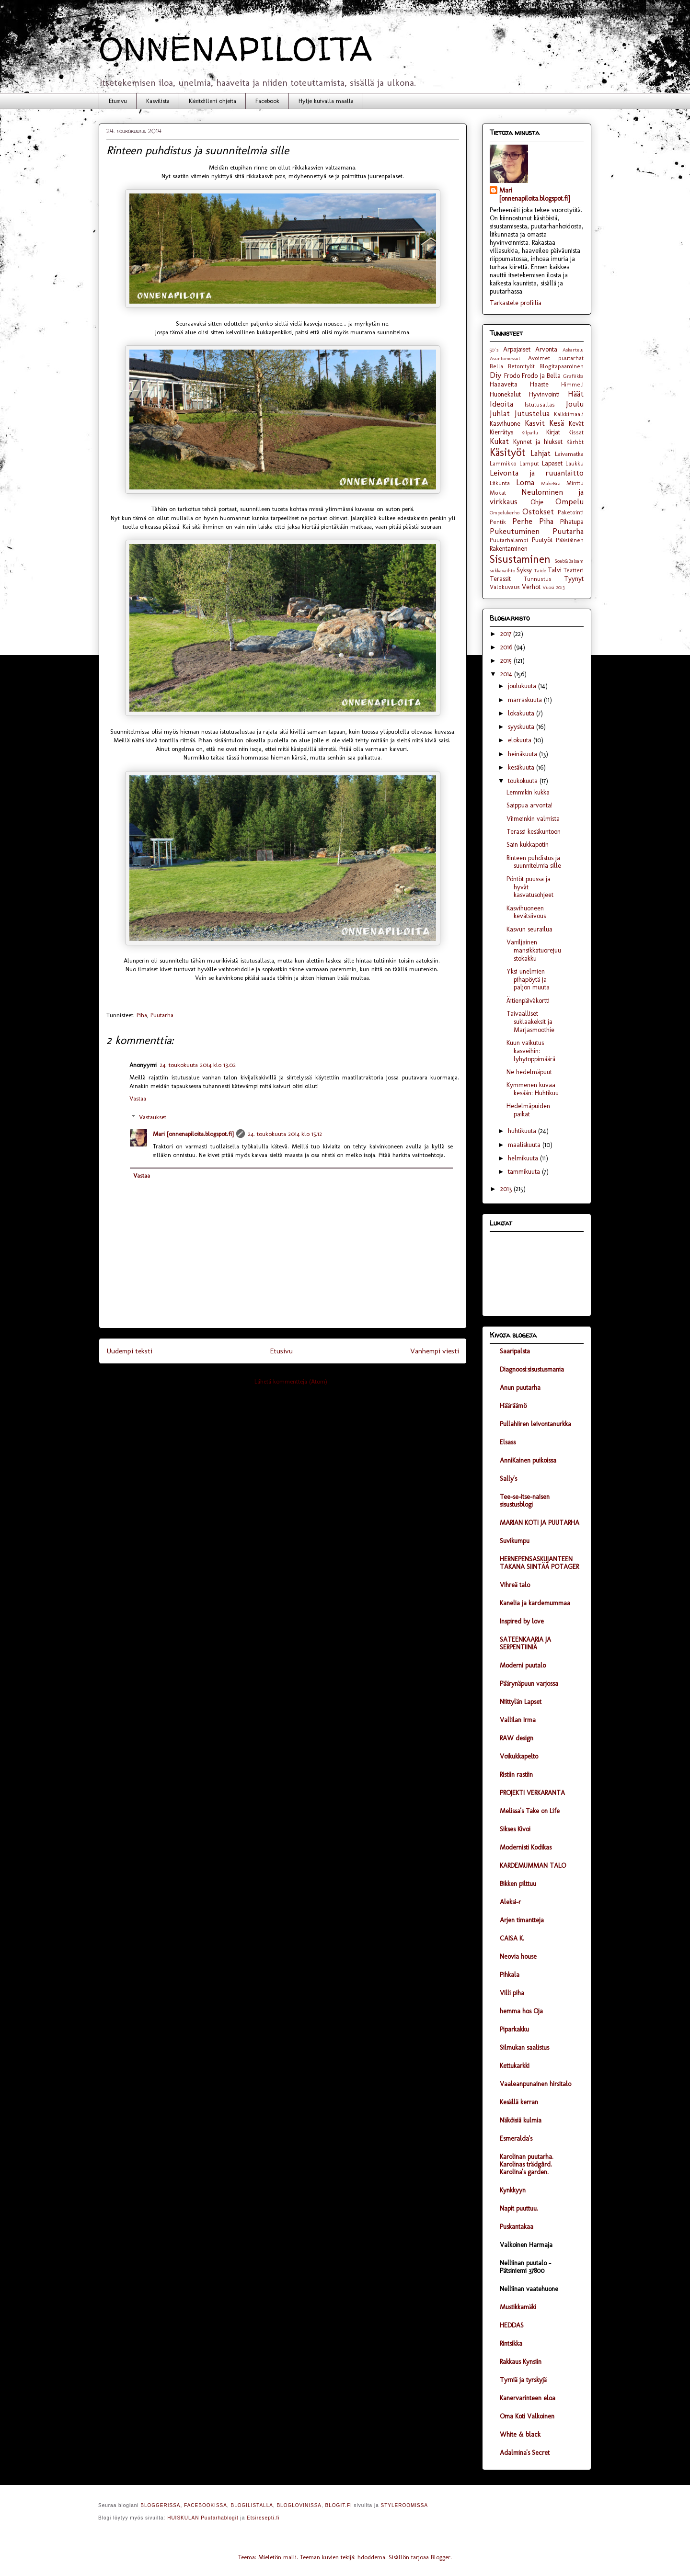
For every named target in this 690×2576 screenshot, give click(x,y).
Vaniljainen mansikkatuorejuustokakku (533, 950)
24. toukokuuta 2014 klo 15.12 (285, 1133)
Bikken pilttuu (518, 1884)
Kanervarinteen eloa (527, 2398)
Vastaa (137, 1098)
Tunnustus (538, 578)
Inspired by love (522, 1621)
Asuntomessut (505, 358)
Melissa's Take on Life (530, 1811)
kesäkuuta (522, 767)
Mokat (498, 492)
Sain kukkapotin (527, 844)
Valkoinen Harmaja (526, 2245)
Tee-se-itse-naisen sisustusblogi (525, 1501)
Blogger (440, 2557)
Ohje (536, 502)
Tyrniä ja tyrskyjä (523, 2380)
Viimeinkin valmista (533, 819)
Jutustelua (532, 413)
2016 (507, 647)
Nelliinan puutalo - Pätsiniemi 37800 (525, 2267)
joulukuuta (523, 686)
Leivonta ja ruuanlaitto (537, 472)
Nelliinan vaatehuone (529, 2289)
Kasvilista (158, 100)
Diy (495, 375)
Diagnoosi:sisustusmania (532, 1369)
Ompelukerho (504, 512)
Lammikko (503, 463)
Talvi (555, 570)
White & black (520, 2434)
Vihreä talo (515, 1585)
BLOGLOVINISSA (299, 2505)
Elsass (508, 1442)
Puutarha (161, 1015)
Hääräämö (513, 1406)
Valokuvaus (505, 586)
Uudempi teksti (129, 1350)
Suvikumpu (514, 1541)
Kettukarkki (514, 2066)
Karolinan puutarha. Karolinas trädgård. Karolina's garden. (526, 2164)
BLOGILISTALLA (251, 2505)
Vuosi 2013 (553, 587)
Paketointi (571, 512)
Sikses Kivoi (515, 1829)
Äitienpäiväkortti (528, 1001)
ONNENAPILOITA (236, 48)
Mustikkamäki (518, 2307)
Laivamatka (569, 453)
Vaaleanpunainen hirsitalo (535, 2084)
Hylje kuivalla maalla (326, 100)
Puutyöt (542, 540)
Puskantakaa (516, 2227)
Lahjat (540, 453)
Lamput (529, 463)
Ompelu (569, 501)
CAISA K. (512, 1938)
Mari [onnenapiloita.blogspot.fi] (193, 1133)
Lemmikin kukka (528, 792)
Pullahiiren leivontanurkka (535, 1424)
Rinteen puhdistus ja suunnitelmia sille (533, 862)
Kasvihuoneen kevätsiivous (526, 912)
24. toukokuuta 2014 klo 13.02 (198, 1064)
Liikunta (500, 483)
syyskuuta (522, 727)
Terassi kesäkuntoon (533, 832)
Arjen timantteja (522, 1920)
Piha (142, 1015)
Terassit (500, 579)
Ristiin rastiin (516, 1774)
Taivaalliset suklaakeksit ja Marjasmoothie (530, 1022)
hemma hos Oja (521, 2011)
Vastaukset (152, 1117)
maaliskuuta (525, 1145)
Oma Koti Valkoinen (527, 2416)
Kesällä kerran (519, 2102)
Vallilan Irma (518, 1720)
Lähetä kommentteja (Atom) (290, 1381)
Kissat (576, 432)
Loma (525, 482)
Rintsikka (511, 2343)
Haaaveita (504, 384)
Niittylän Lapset (520, 1702)
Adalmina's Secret (525, 2453)
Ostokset (538, 511)
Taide (540, 570)
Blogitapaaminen (562, 366)
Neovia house (518, 1956)
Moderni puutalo (523, 1665)
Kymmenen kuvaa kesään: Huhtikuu (532, 1089)
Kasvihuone (505, 424)
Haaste (539, 384)
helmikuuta (524, 1158)
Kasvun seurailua (529, 929)
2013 (507, 1189)
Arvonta (546, 349)
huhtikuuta (523, 1131)
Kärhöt (575, 441)
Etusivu (118, 100)
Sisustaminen (520, 559)
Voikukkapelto (519, 1756)
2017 (506, 634)
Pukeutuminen (515, 531)
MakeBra (551, 483)
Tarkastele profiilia (515, 303)
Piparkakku (514, 2029)
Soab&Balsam (569, 560)
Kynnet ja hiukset (538, 442)
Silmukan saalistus (524, 2047)
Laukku (574, 463)
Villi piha (512, 1993)
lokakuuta (522, 713)
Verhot (531, 587)
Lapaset (552, 463)
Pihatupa (572, 522)
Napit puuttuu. (519, 2208)
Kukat (499, 441)
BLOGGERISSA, (161, 2505)
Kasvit (535, 423)
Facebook (267, 100)
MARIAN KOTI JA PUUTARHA (539, 1523)
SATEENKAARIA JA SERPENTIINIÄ (525, 1643)
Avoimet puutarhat (556, 358)
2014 (507, 674)
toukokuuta (524, 781)
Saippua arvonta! (529, 805)
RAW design (516, 1738)
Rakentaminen (509, 549)
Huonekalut (505, 394)
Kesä (556, 423)
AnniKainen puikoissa (528, 1460)
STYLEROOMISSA (404, 2505)
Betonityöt (521, 366)
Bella (496, 366)
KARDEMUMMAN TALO (533, 1865)
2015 (507, 661)
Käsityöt (507, 452)
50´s (494, 349)
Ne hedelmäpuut (529, 1072)
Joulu (575, 404)
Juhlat (500, 413)
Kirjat (553, 432)
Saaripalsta (515, 1351)
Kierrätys (501, 432)
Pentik (498, 521)
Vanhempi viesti (434, 1350)
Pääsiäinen (570, 540)
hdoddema (371, 2557)
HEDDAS (512, 2325)
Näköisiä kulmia (520, 2120)
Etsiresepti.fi (263, 2517)
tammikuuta (525, 1172)
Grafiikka (573, 376)
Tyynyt (574, 579)
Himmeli (572, 384)
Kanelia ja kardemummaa (535, 1603)
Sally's (508, 1479)
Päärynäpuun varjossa (529, 1684)
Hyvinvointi (544, 394)
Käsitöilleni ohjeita (212, 100)
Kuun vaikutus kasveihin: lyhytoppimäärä (530, 1051)
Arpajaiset (516, 349)
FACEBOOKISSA (205, 2505)
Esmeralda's (516, 2138)
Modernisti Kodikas (526, 1847)
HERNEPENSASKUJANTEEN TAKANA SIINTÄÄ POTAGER (539, 1563)
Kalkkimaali (569, 414)
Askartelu (573, 349)
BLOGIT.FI (338, 2505)
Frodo (512, 376)
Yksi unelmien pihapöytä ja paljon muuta (528, 979)
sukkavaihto (502, 570)
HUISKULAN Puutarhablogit (203, 2517)
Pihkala (509, 1975)
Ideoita (501, 404)
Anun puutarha (520, 1388)
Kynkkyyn (513, 2190)
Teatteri (574, 570)
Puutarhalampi (509, 540)
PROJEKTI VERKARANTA (532, 1793)
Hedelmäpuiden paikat (528, 1110)
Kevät (576, 424)
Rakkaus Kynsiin (520, 2362)
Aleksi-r (510, 1902)
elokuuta (520, 740)
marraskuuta (526, 700)
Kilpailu (529, 432)
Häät (576, 393)
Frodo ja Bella (541, 376)
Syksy (524, 570)
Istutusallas (540, 404)
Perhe (522, 521)
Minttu (575, 483)
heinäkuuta (523, 754)
